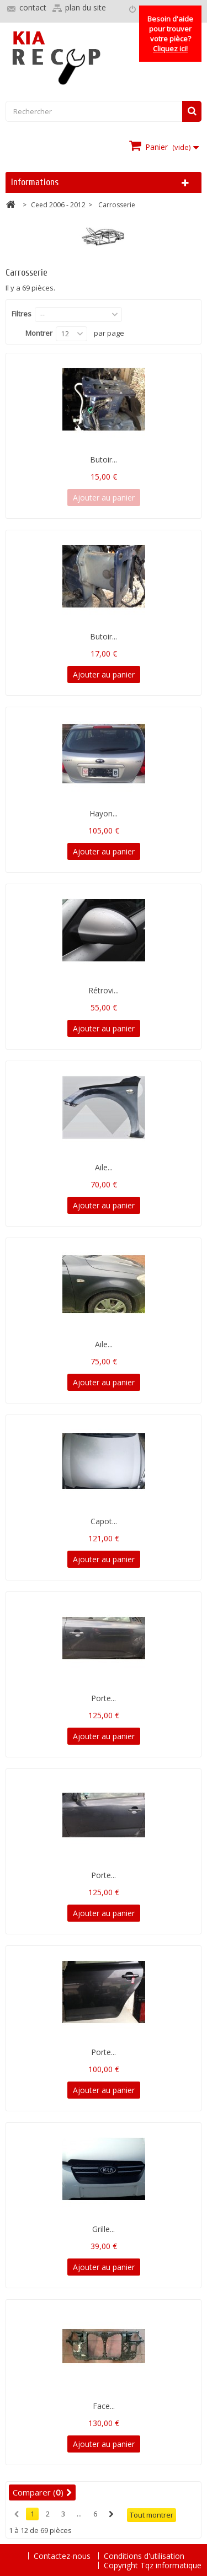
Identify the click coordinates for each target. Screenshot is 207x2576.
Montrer (38, 333)
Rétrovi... (103, 990)
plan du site (85, 7)
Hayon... (103, 813)
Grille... (103, 2229)
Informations (35, 182)
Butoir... (103, 459)
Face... (104, 2406)
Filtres (21, 314)
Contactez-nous (63, 2556)
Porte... (103, 1698)
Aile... (104, 1167)
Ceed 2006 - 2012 (58, 204)
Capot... (104, 1521)
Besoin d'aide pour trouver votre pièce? (170, 33)
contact (32, 7)
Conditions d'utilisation (144, 2556)
